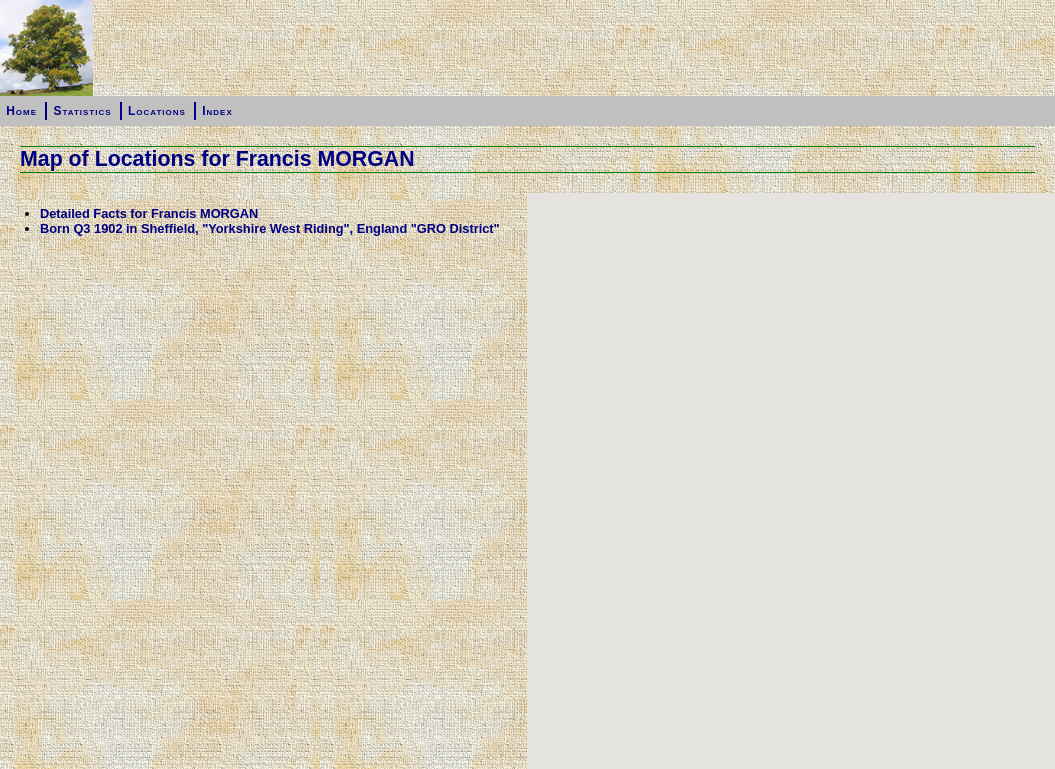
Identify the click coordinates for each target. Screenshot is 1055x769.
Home (21, 111)
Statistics (82, 111)
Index (217, 111)
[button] (791, 483)
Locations (157, 111)
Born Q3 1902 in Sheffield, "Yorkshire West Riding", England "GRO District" (270, 228)
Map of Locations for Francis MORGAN (217, 159)
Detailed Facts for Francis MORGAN (149, 213)
